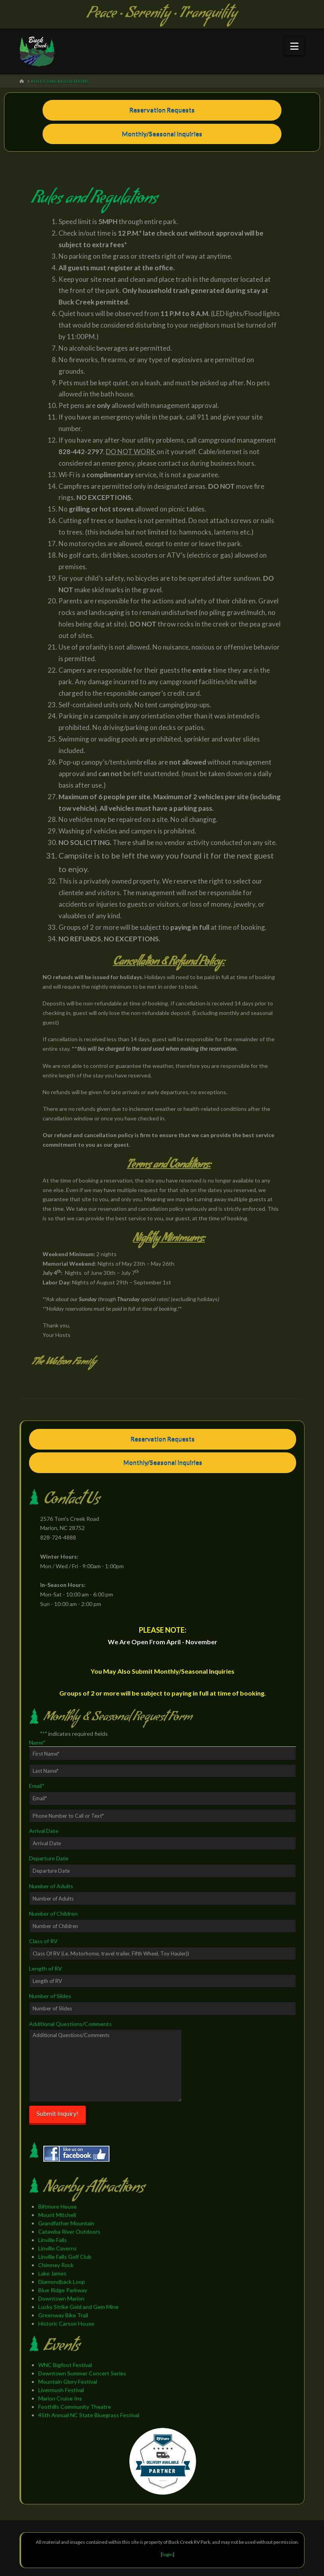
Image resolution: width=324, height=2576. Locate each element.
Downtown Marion (61, 2298)
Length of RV (45, 1968)
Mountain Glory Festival (67, 2381)
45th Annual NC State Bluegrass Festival (88, 2415)
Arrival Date (44, 1830)
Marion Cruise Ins (60, 2398)
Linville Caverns (57, 2248)
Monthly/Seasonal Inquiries (162, 134)
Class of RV (43, 1941)
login (167, 2554)
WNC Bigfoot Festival (65, 2364)
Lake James (52, 2273)
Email (37, 1785)
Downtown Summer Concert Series (82, 2373)
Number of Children (53, 1913)
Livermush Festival (61, 2390)
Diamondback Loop (61, 2281)
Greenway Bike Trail (63, 2315)
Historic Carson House (66, 2323)
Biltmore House (57, 2206)
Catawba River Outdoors (69, 2231)
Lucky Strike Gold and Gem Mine (78, 2306)
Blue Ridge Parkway (62, 2290)
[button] (294, 46)
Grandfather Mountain (66, 2223)
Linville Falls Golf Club (65, 2256)
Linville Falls (52, 2239)
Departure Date (48, 1858)
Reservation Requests (162, 110)
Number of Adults (51, 1886)
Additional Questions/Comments (70, 2023)
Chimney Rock (56, 2265)
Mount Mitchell (57, 2214)
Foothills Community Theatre (74, 2406)
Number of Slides (50, 1995)
